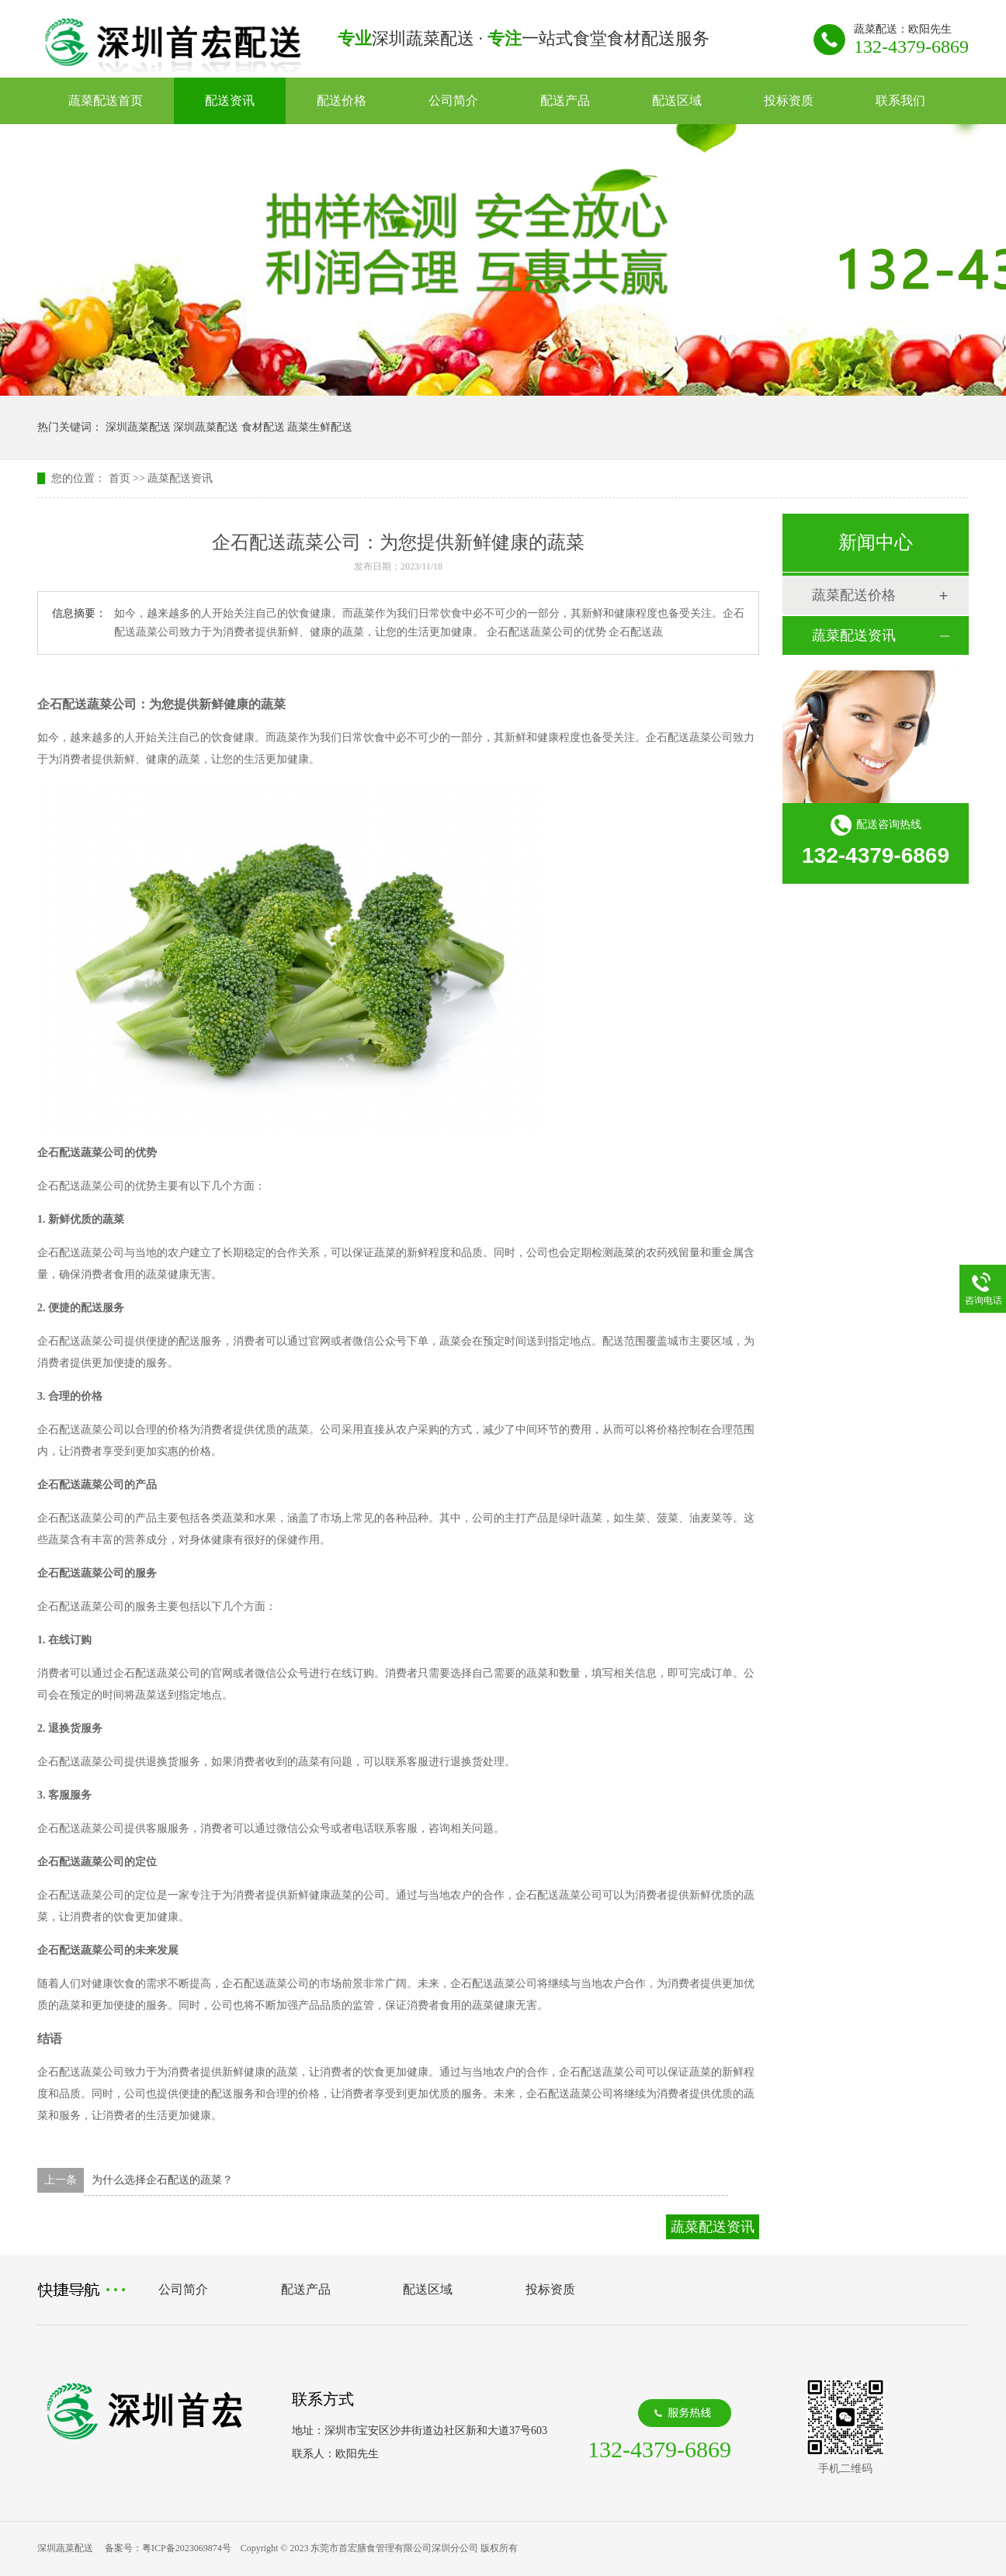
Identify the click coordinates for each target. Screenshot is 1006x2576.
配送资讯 (230, 100)
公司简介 (453, 100)
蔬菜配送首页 (105, 100)
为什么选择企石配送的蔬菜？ (162, 2180)
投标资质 (788, 100)
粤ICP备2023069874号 (186, 2548)
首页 (119, 478)
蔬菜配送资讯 (180, 478)
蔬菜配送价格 (854, 595)
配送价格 (341, 100)
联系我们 (900, 100)
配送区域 (677, 100)
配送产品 (565, 100)
